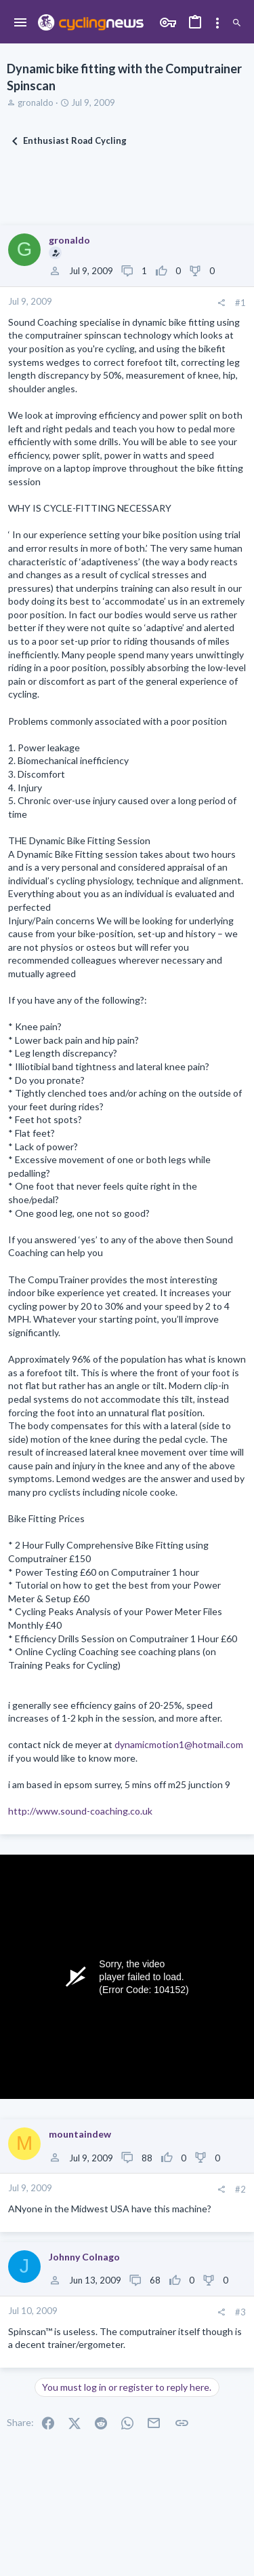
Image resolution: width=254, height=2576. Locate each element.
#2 (240, 2189)
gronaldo (36, 102)
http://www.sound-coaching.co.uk (80, 1811)
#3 (240, 2312)
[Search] (236, 23)
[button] (21, 23)
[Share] (221, 303)
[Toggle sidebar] (217, 23)
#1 (240, 302)
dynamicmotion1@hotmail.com (178, 1744)
